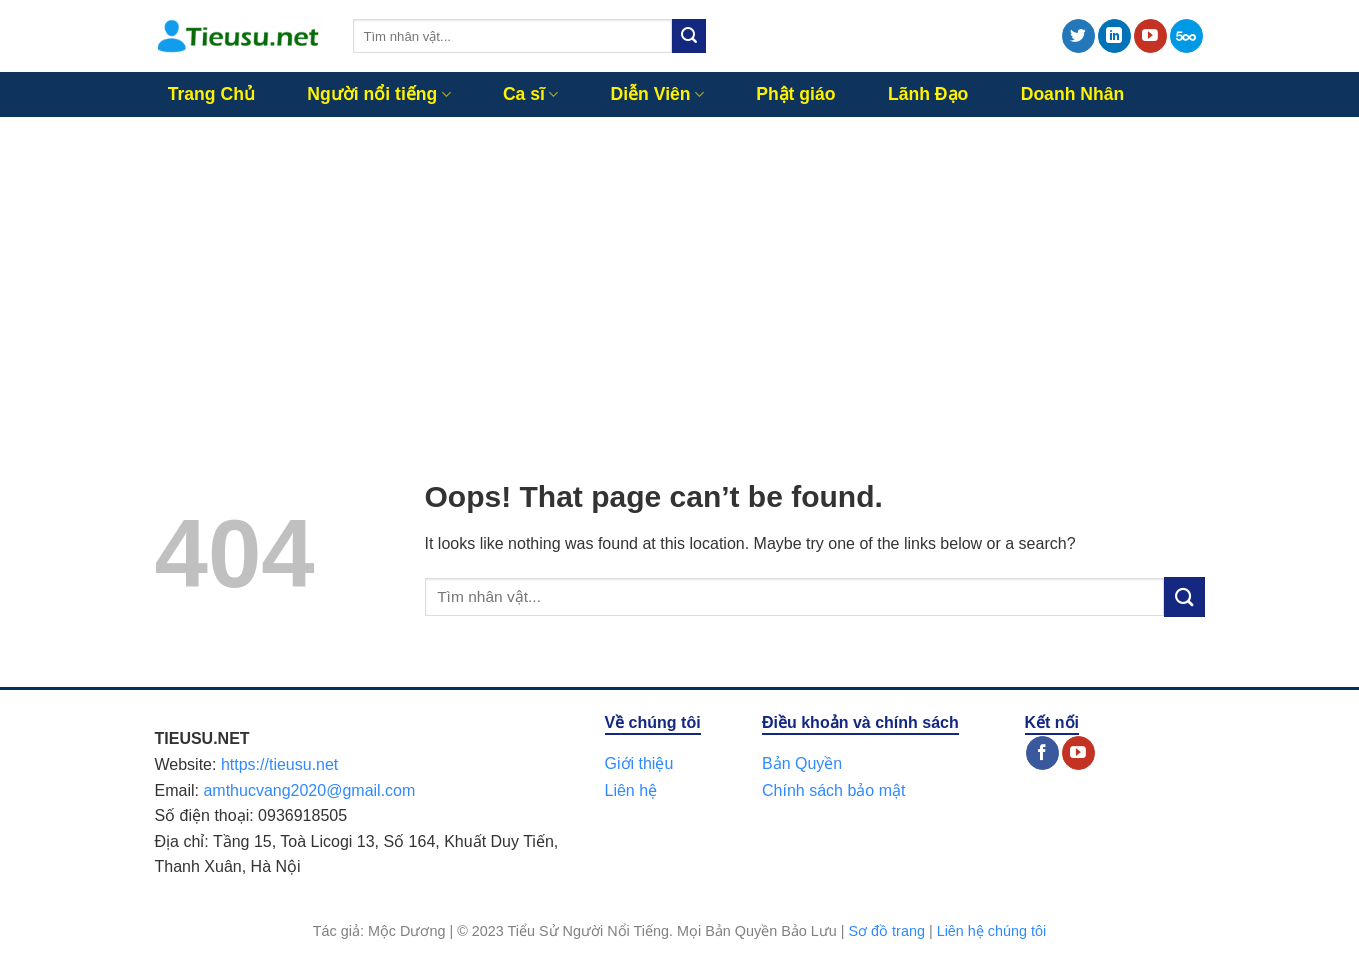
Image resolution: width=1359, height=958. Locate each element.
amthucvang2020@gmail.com (309, 790)
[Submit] (689, 36)
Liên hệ (631, 790)
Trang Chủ (211, 94)
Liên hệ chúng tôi (992, 931)
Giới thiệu (639, 763)
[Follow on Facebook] (1042, 753)
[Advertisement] (680, 267)
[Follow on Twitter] (1078, 36)
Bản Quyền (802, 763)
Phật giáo (795, 94)
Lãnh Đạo (928, 94)
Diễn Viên (657, 94)
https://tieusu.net (279, 764)
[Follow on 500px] (1186, 36)
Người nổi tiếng (378, 94)
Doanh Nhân (1073, 94)
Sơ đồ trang (887, 931)
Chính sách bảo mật (833, 790)
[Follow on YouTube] (1150, 36)
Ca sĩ (530, 94)
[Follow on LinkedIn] (1114, 36)
